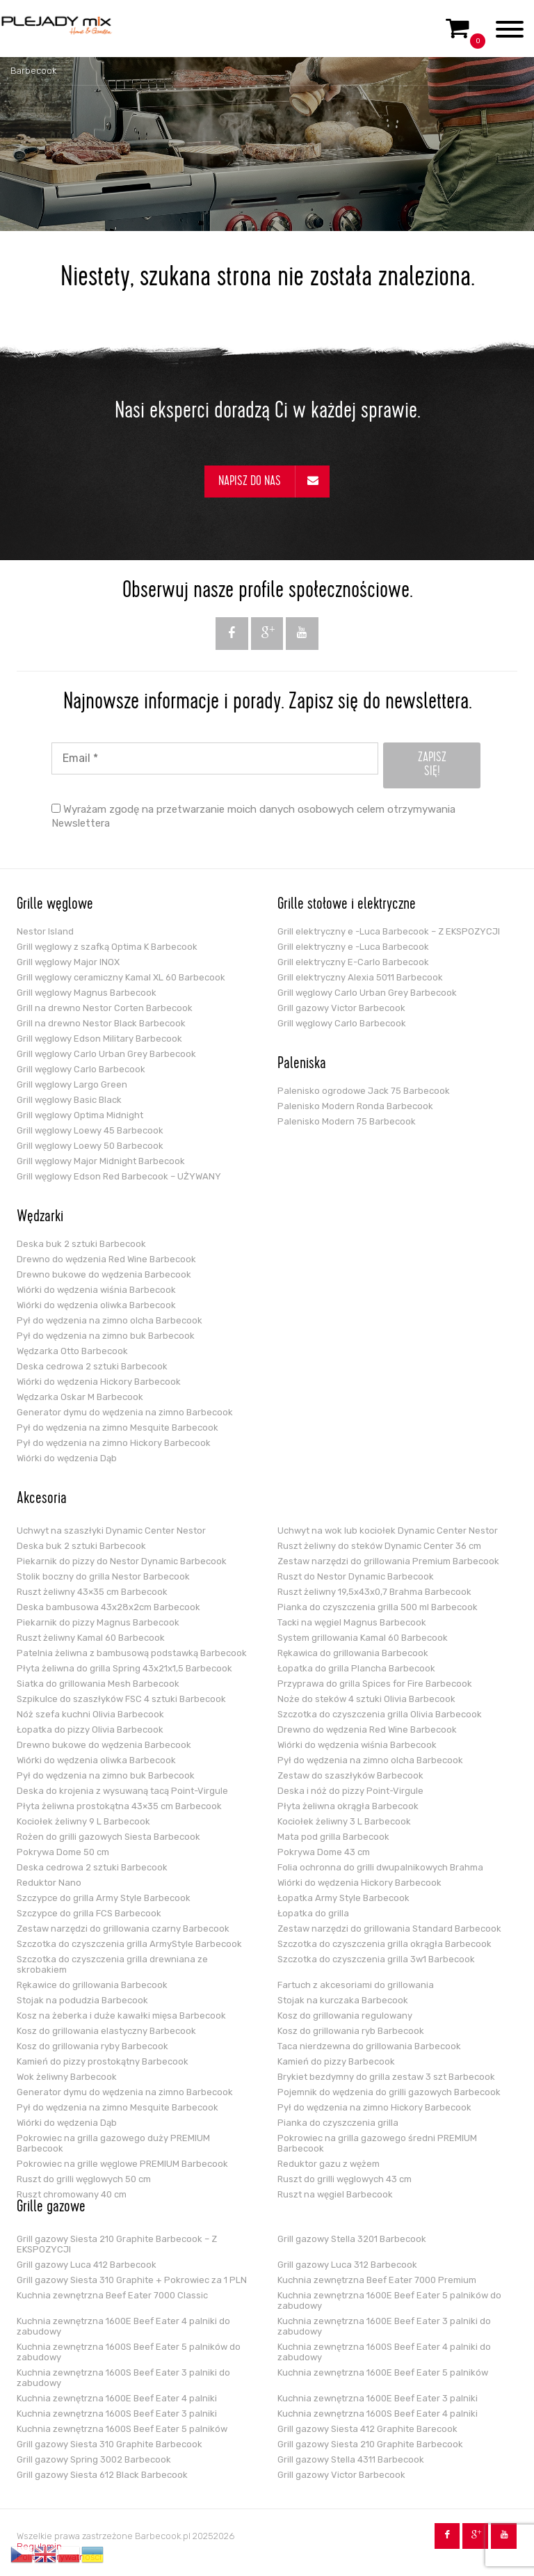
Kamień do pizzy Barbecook (336, 2061)
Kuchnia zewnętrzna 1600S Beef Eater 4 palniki (377, 2413)
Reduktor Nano (49, 1882)
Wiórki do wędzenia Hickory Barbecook (99, 1381)
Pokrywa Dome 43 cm (323, 1852)
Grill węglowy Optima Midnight (80, 1115)
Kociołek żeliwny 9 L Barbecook (83, 1821)
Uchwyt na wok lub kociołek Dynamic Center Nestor (387, 1530)
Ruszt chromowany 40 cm (72, 2194)
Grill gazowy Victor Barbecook (341, 1008)
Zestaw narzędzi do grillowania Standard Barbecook (389, 1928)
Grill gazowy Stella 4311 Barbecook (350, 2459)
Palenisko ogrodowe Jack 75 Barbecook (363, 1091)
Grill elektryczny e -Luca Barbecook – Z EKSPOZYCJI (388, 931)
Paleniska (301, 1064)
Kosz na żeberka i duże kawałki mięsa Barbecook (121, 2015)
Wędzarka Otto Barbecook (72, 1351)
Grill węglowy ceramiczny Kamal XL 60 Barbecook (121, 977)
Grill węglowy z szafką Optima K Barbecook (107, 946)
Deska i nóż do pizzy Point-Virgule (350, 1791)
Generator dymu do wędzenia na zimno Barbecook (125, 1412)
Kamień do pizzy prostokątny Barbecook (102, 2061)
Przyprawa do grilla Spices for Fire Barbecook (374, 1683)
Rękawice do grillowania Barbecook (92, 1985)
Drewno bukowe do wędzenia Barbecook (104, 1274)
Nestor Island (45, 931)
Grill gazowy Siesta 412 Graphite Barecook (367, 2429)
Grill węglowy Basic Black (69, 1100)
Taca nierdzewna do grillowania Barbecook (369, 2046)
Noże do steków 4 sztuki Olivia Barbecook (366, 1699)
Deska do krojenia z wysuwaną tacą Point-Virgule (122, 1791)
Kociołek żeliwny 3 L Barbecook (344, 1821)
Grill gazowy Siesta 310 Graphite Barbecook (109, 2444)
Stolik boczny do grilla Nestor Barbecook (103, 1576)
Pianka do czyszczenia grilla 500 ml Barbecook (377, 1607)
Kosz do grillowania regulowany (344, 2015)
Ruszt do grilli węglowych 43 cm (344, 2179)
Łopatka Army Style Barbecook (343, 1898)
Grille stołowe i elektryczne (346, 905)
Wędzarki (40, 1217)
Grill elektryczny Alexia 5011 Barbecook (360, 977)
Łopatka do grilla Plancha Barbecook (356, 1668)
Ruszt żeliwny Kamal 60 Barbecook (91, 1637)
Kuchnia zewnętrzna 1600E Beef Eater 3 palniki (377, 2398)
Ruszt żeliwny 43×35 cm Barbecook (92, 1592)
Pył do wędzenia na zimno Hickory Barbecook (114, 1443)
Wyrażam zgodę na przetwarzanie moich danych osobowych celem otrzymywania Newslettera (253, 816)
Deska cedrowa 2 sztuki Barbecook (92, 1366)
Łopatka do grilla (313, 1913)
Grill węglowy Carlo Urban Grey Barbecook (106, 1054)
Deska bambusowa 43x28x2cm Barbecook (108, 1607)
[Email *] (214, 758)
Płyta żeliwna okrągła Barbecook (348, 1806)
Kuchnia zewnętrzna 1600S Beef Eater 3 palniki (117, 2413)
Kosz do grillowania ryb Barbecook (350, 2031)
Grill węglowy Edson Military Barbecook (99, 1038)
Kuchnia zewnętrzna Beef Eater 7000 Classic (112, 2295)
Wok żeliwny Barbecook (67, 2077)
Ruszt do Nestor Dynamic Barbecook (355, 1576)
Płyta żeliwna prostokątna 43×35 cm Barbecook (119, 1806)
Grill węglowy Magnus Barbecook (86, 992)
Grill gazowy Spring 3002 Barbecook (94, 2459)
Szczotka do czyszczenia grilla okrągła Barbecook (384, 1944)
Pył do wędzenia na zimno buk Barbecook (106, 1335)
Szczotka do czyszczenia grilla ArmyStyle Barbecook (129, 1944)
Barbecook (33, 70)
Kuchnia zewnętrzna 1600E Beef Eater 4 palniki (117, 2398)
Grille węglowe (55, 905)
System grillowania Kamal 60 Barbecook (362, 1637)
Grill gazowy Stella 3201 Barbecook (351, 2239)
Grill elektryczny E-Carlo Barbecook (353, 962)
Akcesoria (42, 1499)
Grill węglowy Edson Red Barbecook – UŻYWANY (119, 1176)
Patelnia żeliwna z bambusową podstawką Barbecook (132, 1653)
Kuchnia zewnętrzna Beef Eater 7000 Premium (376, 2280)
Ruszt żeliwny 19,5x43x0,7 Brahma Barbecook (374, 1592)
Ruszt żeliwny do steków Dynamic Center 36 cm (379, 1546)
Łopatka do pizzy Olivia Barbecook (90, 1729)
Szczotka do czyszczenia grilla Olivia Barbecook (379, 1714)
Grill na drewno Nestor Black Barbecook (101, 1023)
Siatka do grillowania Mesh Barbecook (98, 1683)
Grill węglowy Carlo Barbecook (81, 1069)
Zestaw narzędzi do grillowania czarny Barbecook (123, 1928)
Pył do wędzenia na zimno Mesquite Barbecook (117, 1427)
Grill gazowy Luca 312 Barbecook (347, 2264)
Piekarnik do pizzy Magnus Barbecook (98, 1622)
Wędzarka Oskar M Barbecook (80, 1397)
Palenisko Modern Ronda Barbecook (355, 1106)
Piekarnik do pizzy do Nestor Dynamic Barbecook (122, 1561)
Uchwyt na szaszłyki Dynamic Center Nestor (111, 1530)
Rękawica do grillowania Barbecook (352, 1653)
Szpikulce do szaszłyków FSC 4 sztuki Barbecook (121, 1699)
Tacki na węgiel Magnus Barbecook (351, 1622)
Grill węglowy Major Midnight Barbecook (101, 1161)
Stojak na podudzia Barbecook (82, 2000)
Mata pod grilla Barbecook (333, 1836)
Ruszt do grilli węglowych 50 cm (84, 2179)
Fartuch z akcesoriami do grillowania (355, 1985)
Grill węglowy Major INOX (68, 962)
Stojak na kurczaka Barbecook (342, 2000)
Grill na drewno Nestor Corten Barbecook (105, 1008)
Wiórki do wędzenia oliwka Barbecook (96, 1305)
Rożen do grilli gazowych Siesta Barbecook (108, 1836)
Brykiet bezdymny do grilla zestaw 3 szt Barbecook (386, 2077)
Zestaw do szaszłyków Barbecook (350, 1775)
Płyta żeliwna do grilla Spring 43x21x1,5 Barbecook (124, 1668)
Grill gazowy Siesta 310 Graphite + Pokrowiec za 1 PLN (132, 2280)
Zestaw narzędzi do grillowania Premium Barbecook (388, 1561)
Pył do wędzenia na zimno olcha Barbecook (109, 1320)
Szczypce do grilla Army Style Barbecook (104, 1898)
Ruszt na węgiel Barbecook (335, 2194)
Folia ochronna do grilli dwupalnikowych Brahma (380, 1867)
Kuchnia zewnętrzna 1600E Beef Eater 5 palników (382, 2372)
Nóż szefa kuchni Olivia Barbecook (90, 1714)
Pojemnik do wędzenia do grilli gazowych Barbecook (389, 2092)
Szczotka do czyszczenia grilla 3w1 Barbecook (376, 1959)
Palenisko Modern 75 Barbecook (346, 1121)
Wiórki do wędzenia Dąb (67, 1458)
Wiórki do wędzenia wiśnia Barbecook (96, 1290)
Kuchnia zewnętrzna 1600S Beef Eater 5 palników (122, 2429)
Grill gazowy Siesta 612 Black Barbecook (102, 2475)
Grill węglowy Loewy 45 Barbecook (90, 1130)
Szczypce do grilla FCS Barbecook (89, 1913)
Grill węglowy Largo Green (72, 1084)
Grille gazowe (51, 2208)
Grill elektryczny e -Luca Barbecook (353, 946)
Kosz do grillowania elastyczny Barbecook (106, 2031)
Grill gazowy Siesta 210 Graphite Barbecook (370, 2444)
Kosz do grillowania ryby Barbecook (92, 2046)
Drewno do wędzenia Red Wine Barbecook (106, 1259)
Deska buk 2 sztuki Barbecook (81, 1244)
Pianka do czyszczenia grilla (337, 2122)
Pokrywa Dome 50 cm (63, 1852)
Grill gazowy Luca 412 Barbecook (86, 2264)
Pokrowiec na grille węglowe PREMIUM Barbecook (122, 2163)
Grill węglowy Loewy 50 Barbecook (90, 1145)
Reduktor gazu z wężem (328, 2163)
